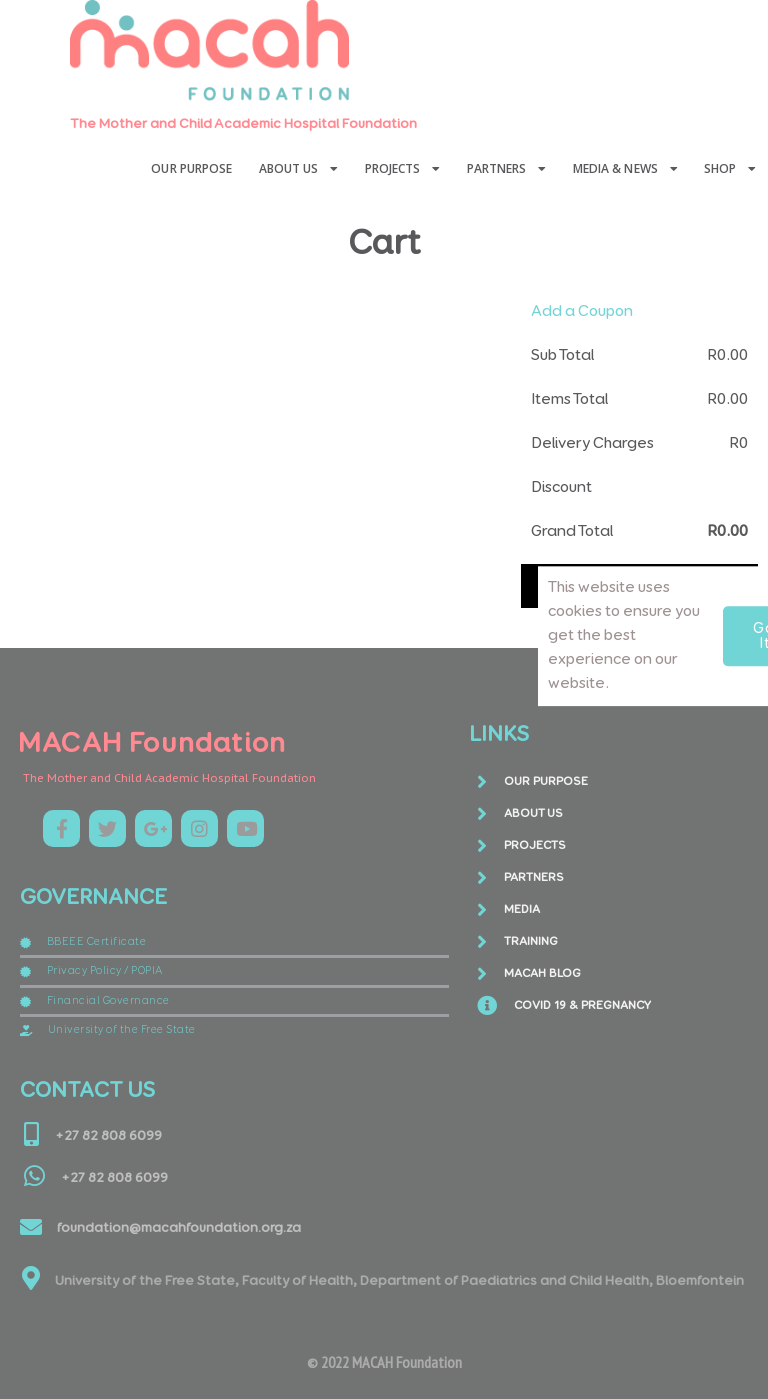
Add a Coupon (582, 311)
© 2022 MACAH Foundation (384, 1362)
